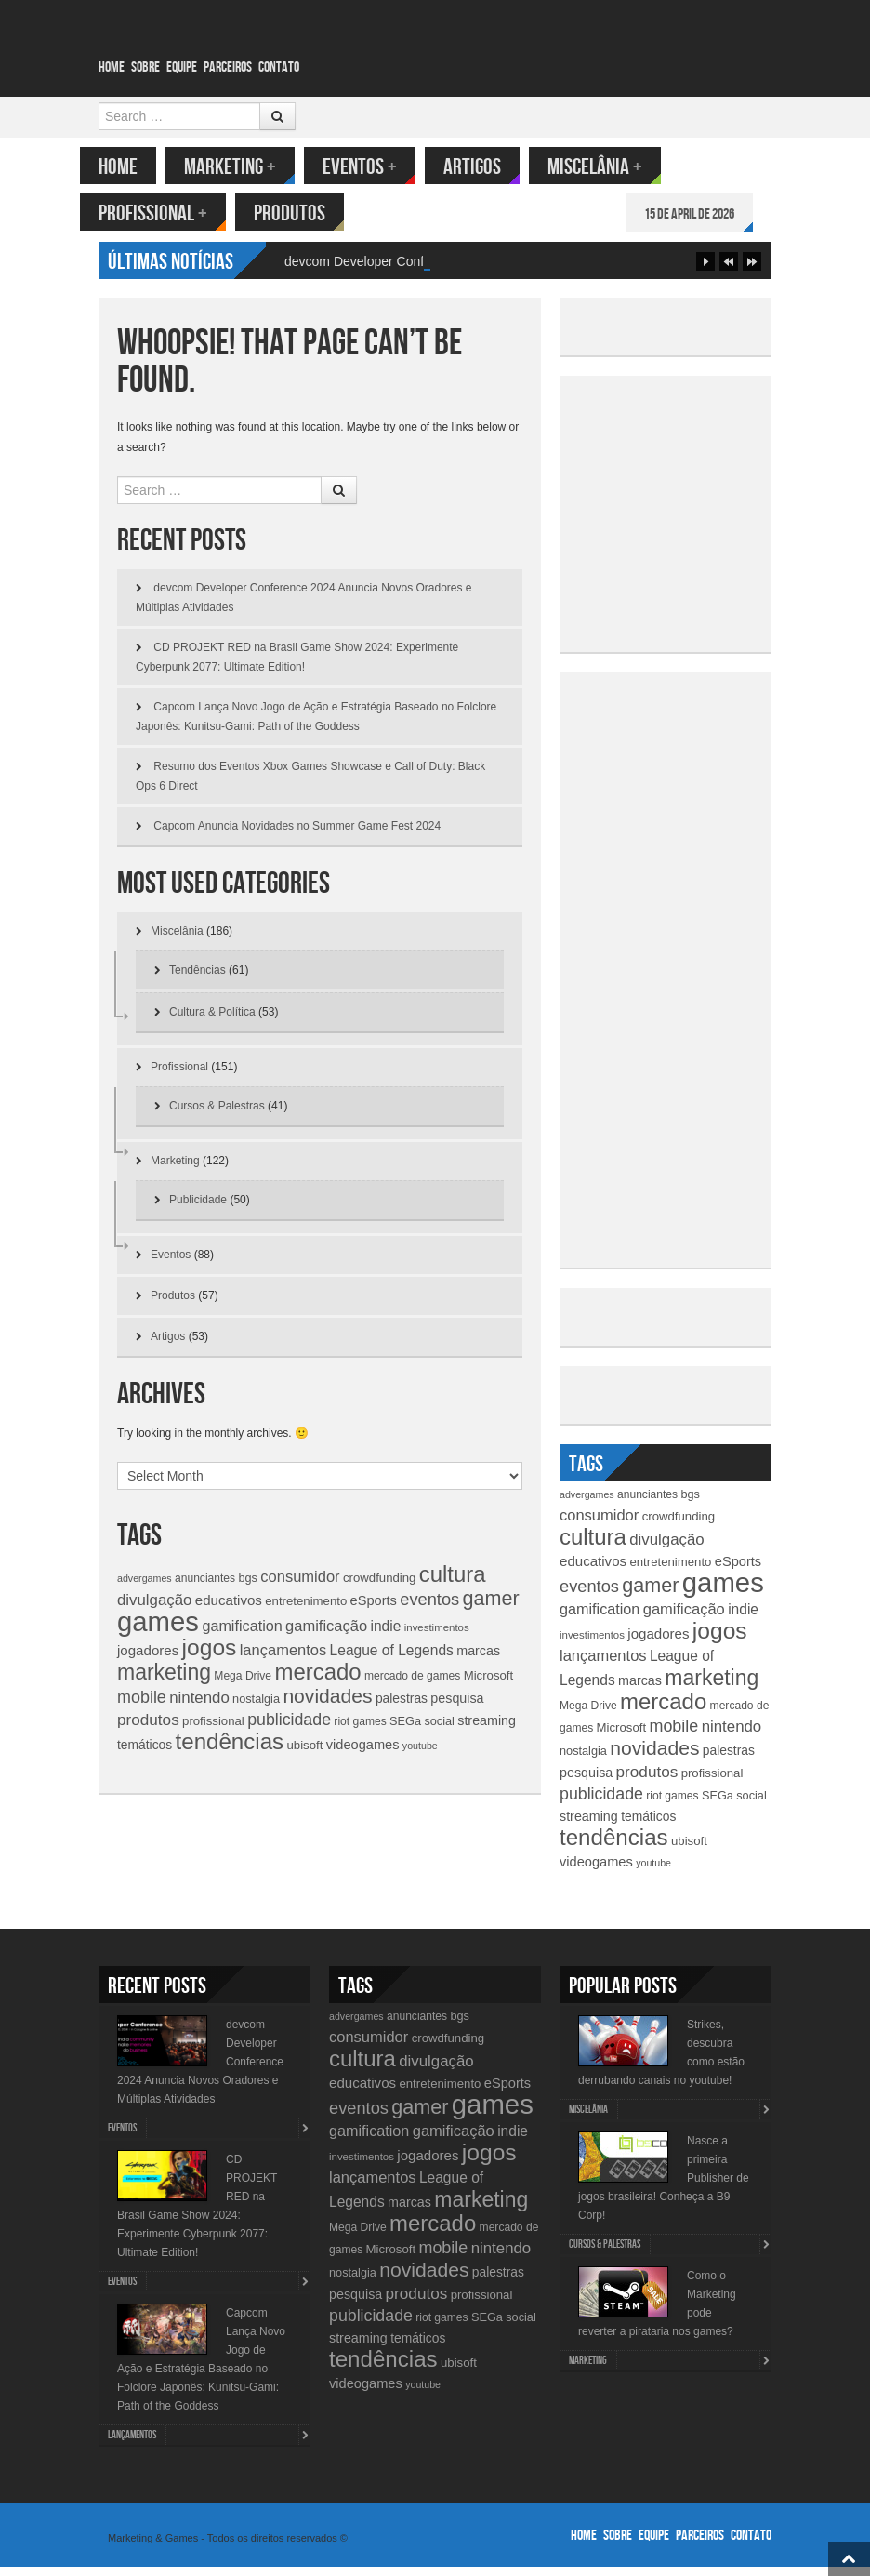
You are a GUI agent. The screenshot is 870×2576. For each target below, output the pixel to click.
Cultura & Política (212, 1021)
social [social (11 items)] (439, 1730)
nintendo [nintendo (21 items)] (199, 1707)
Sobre (145, 67)
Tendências (197, 979)
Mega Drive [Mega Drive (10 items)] (242, 1685)
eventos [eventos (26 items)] (429, 1608)
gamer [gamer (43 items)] (491, 1607)
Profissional (171, 213)
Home (112, 67)
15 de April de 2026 (708, 214)
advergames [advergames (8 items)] (144, 1587)
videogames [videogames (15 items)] (363, 1753)
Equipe (181, 67)
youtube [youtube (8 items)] (420, 1754)
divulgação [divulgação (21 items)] (154, 1609)
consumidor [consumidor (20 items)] (299, 1585)
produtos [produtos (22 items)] (148, 1729)
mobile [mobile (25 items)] (141, 1706)
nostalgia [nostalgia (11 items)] (256, 1708)
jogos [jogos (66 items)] (209, 1656)
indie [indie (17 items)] (386, 1635)
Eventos (378, 166)
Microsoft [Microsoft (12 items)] (489, 1685)
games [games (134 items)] (158, 1630)
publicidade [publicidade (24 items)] (289, 1729)
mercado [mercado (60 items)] (317, 1680)
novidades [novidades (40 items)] (327, 1705)
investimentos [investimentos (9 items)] (436, 1636)
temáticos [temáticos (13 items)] (144, 1753)
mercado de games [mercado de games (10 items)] (412, 1685)
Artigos (491, 166)
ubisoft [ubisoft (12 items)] (305, 1754)
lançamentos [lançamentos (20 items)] (283, 1659)
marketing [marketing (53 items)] (164, 1681)
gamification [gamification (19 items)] (242, 1635)
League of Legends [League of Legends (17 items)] (392, 1659)
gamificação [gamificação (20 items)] (326, 1635)
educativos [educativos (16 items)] (228, 1609)
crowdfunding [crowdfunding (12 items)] (379, 1587)
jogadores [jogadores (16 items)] (147, 1659)
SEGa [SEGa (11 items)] (405, 1730)
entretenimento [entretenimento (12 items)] (306, 1610)
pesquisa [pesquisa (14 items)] (456, 1707)
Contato (278, 67)
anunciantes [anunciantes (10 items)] (205, 1587)
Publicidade (198, 1208)
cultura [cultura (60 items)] (452, 1583)
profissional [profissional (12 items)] (213, 1730)
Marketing (249, 166)
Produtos (308, 213)
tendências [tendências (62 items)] (230, 1750)
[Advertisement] (717, 520)
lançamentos (132, 2444)
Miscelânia (613, 166)
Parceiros (228, 67)
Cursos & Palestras (217, 1115)
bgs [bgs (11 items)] (247, 1587)
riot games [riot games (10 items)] (360, 1730)
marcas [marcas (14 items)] (478, 1660)
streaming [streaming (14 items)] (486, 1729)
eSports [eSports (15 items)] (373, 1609)
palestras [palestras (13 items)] (402, 1707)
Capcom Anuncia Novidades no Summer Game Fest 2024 (297, 835)
